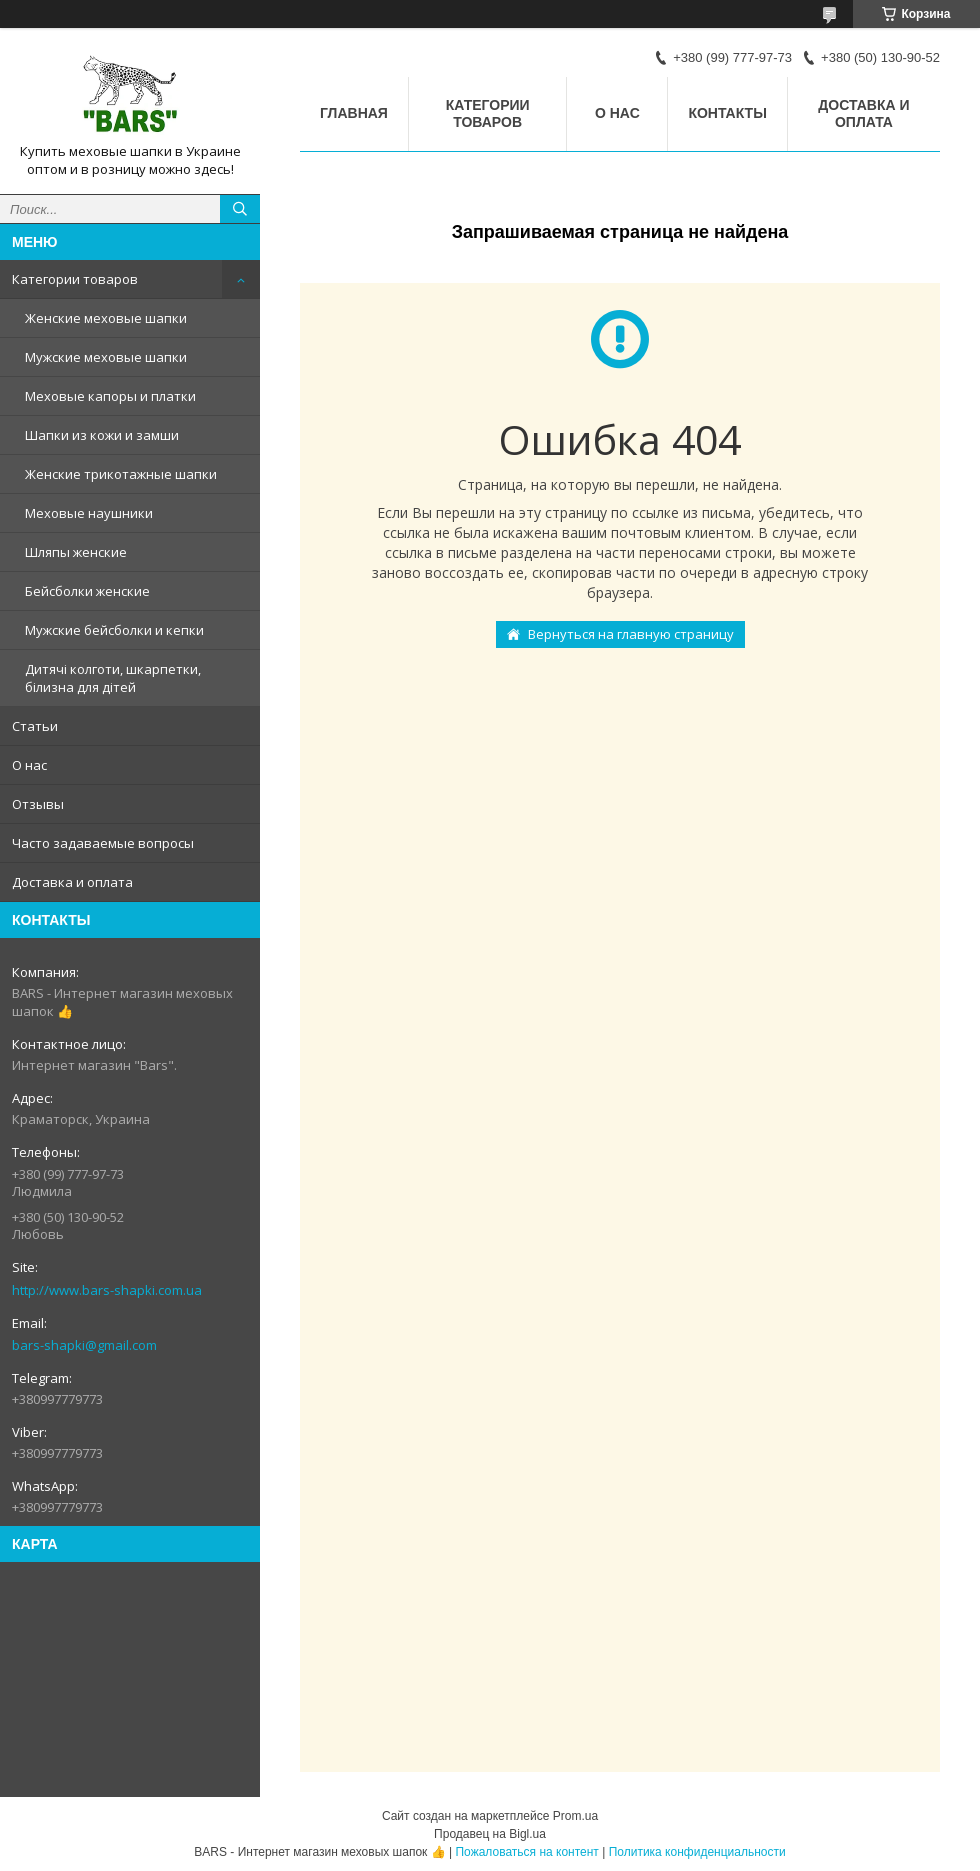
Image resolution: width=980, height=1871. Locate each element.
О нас (29, 765)
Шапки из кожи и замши (102, 435)
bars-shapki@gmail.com (84, 1345)
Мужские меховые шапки (106, 357)
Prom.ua (575, 1816)
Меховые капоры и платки (110, 396)
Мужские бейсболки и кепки (114, 630)
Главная (354, 113)
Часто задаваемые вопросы (103, 843)
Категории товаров (75, 279)
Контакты (727, 113)
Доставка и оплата (72, 882)
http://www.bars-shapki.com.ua (107, 1290)
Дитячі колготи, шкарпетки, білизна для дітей (113, 678)
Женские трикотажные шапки (121, 474)
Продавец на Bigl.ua (490, 1834)
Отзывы (38, 804)
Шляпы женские (76, 552)
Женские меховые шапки (106, 318)
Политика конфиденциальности (697, 1852)
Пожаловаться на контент (526, 1852)
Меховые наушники (89, 513)
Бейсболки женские (87, 591)
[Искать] (240, 209)
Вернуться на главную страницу (631, 634)
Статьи (35, 726)
